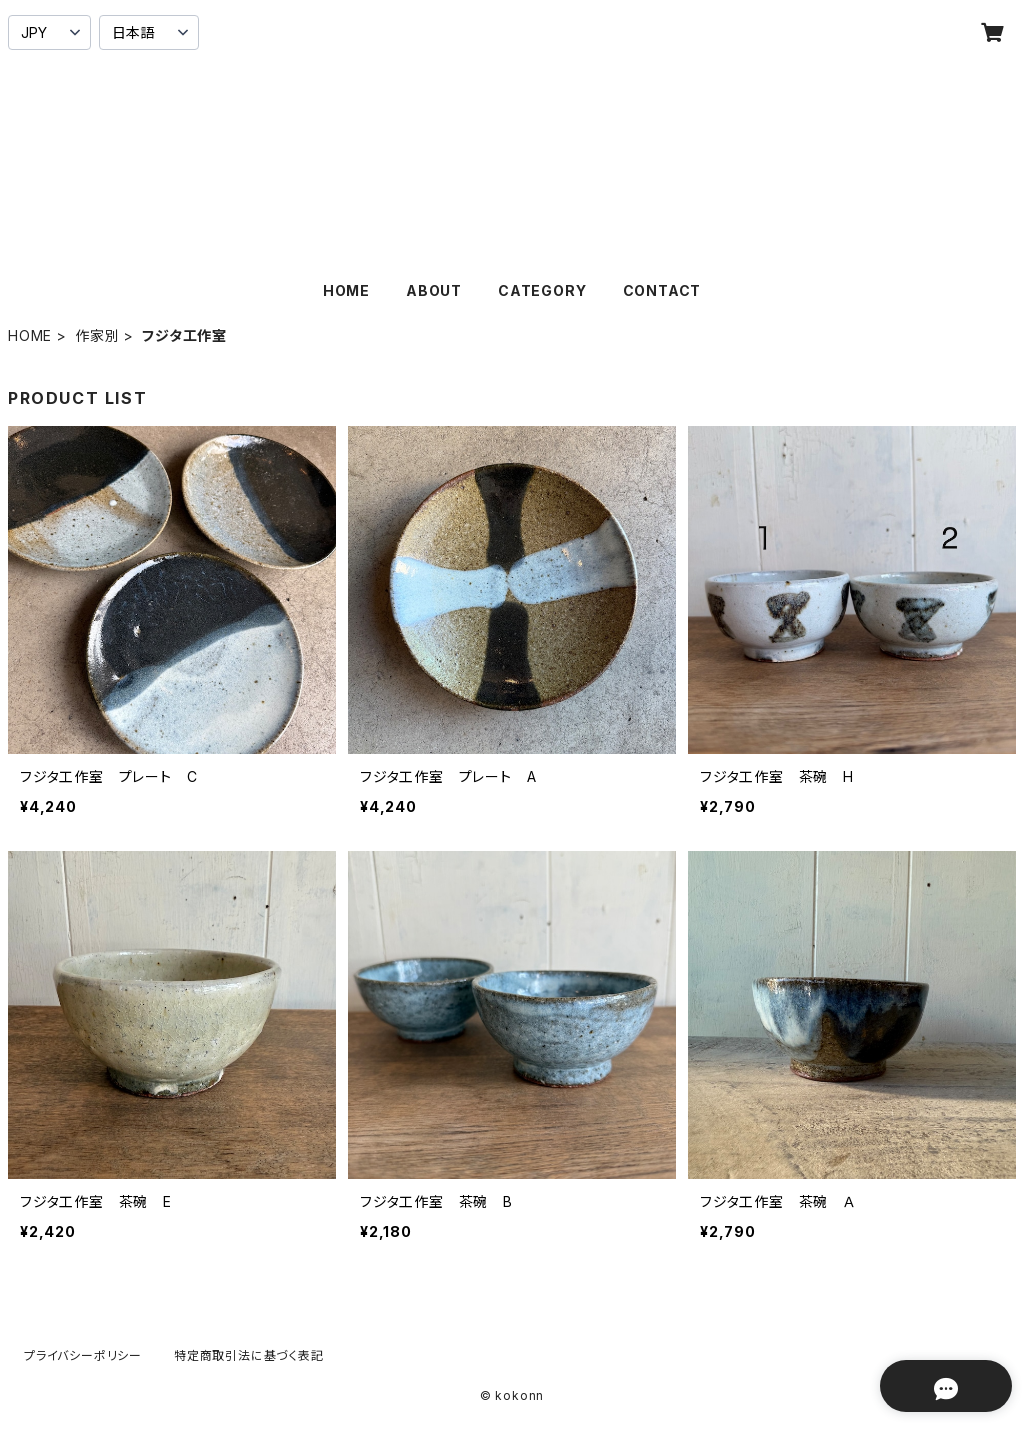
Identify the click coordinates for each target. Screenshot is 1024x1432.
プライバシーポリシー (83, 1355)
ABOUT (434, 290)
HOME (346, 290)
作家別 (97, 335)
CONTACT (662, 290)
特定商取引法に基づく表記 (249, 1355)
